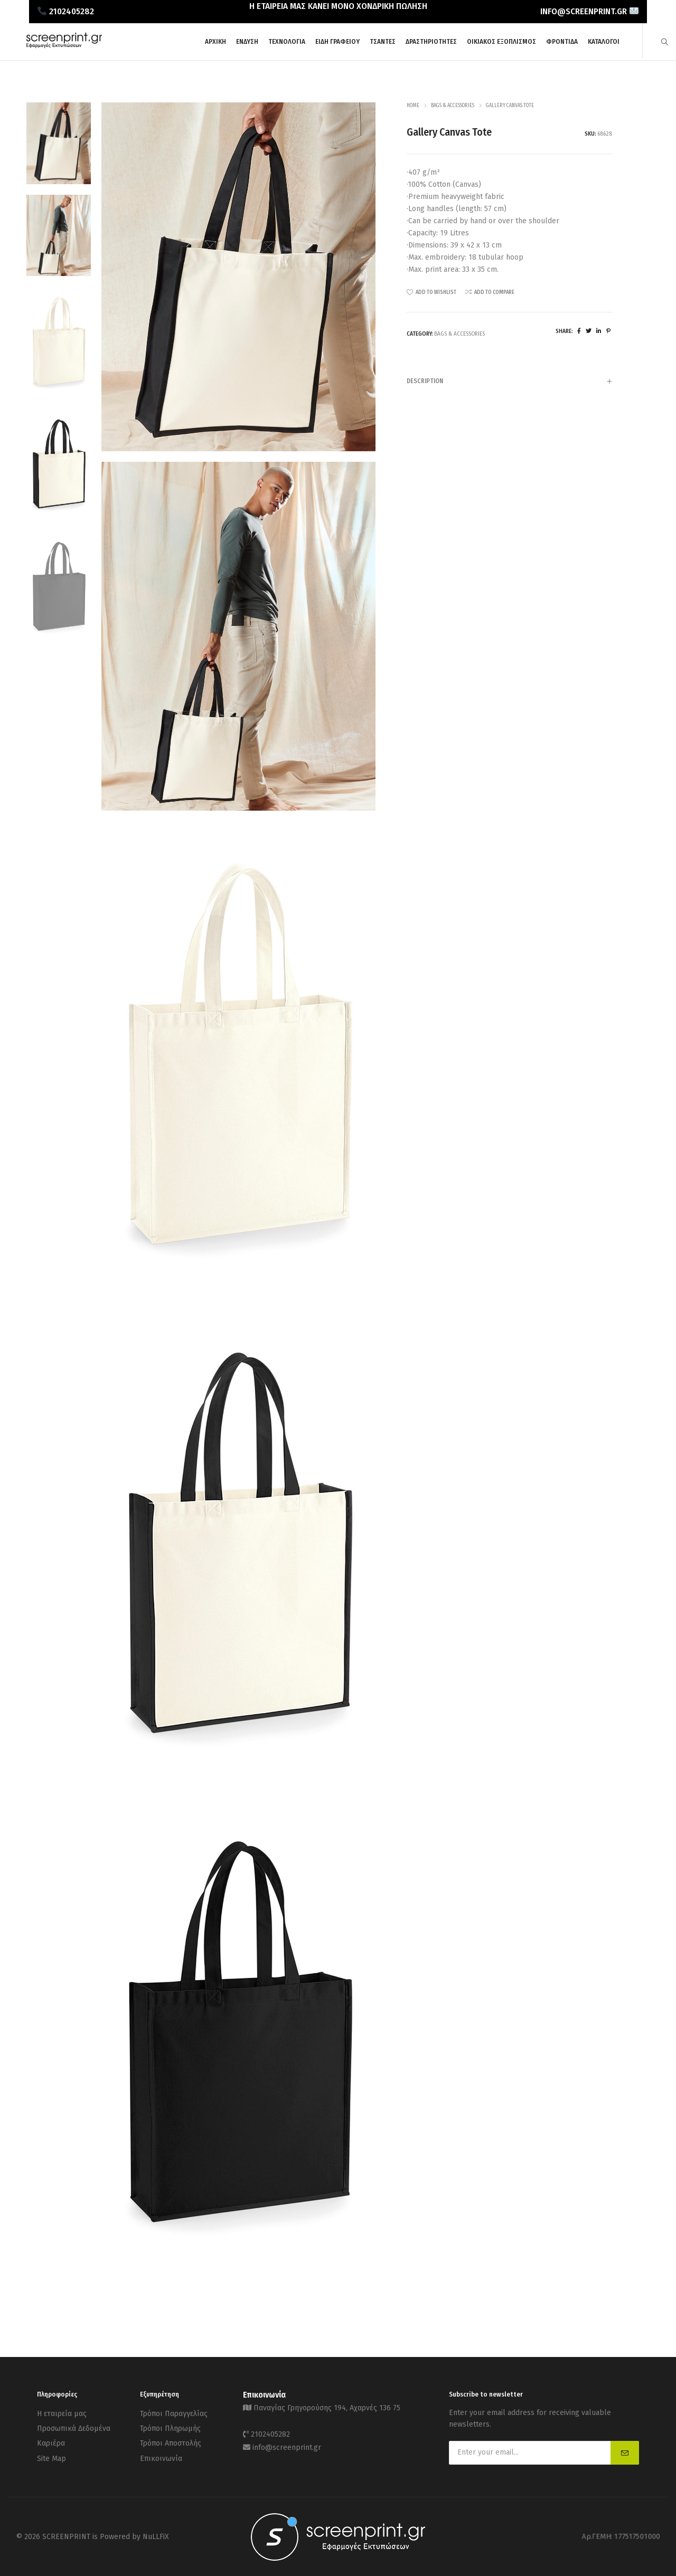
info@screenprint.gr (286, 2443)
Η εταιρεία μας (62, 2412)
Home (413, 105)
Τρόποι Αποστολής (170, 2439)
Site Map (51, 2452)
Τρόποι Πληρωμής (170, 2425)
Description (509, 382)
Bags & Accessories (452, 105)
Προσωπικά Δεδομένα (73, 2425)
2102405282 (270, 2431)
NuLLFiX (156, 2536)
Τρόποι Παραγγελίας (174, 2412)
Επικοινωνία (161, 2452)
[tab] (509, 381)
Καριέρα (51, 2439)
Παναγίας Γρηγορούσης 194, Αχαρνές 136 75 (326, 2406)
